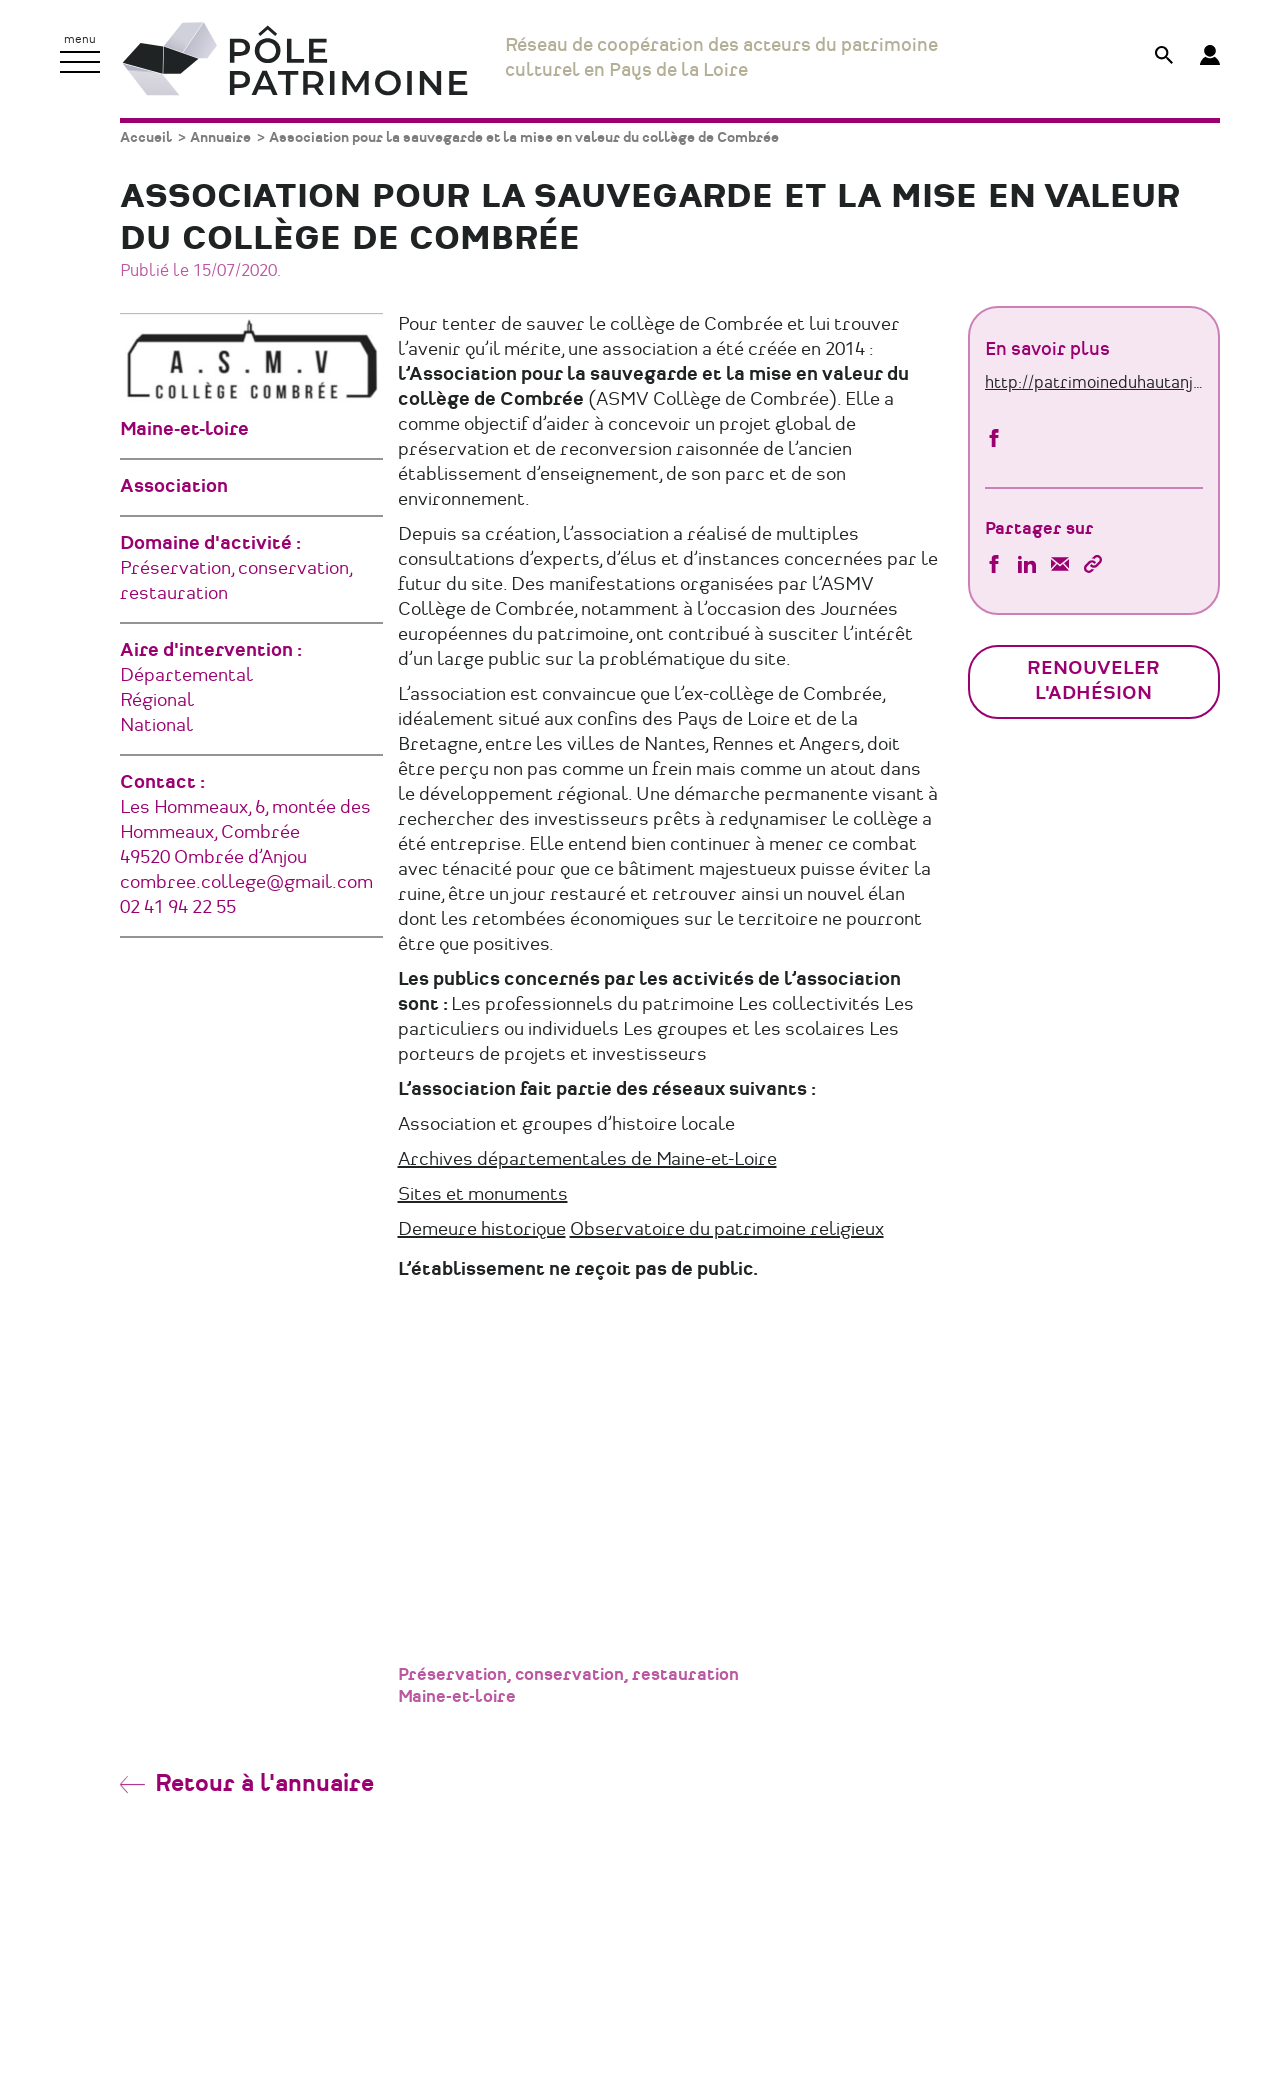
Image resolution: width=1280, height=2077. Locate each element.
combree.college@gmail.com (246, 883)
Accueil (146, 137)
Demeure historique (482, 1230)
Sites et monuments (483, 1195)
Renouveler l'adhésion (1093, 681)
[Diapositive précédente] (453, 1444)
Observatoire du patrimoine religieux (727, 1230)
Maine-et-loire (457, 1697)
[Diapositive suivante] (882, 1444)
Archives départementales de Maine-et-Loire (587, 1160)
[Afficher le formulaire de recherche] (1164, 57)
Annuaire (220, 137)
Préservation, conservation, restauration (568, 1675)
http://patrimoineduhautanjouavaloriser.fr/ (1094, 383)
